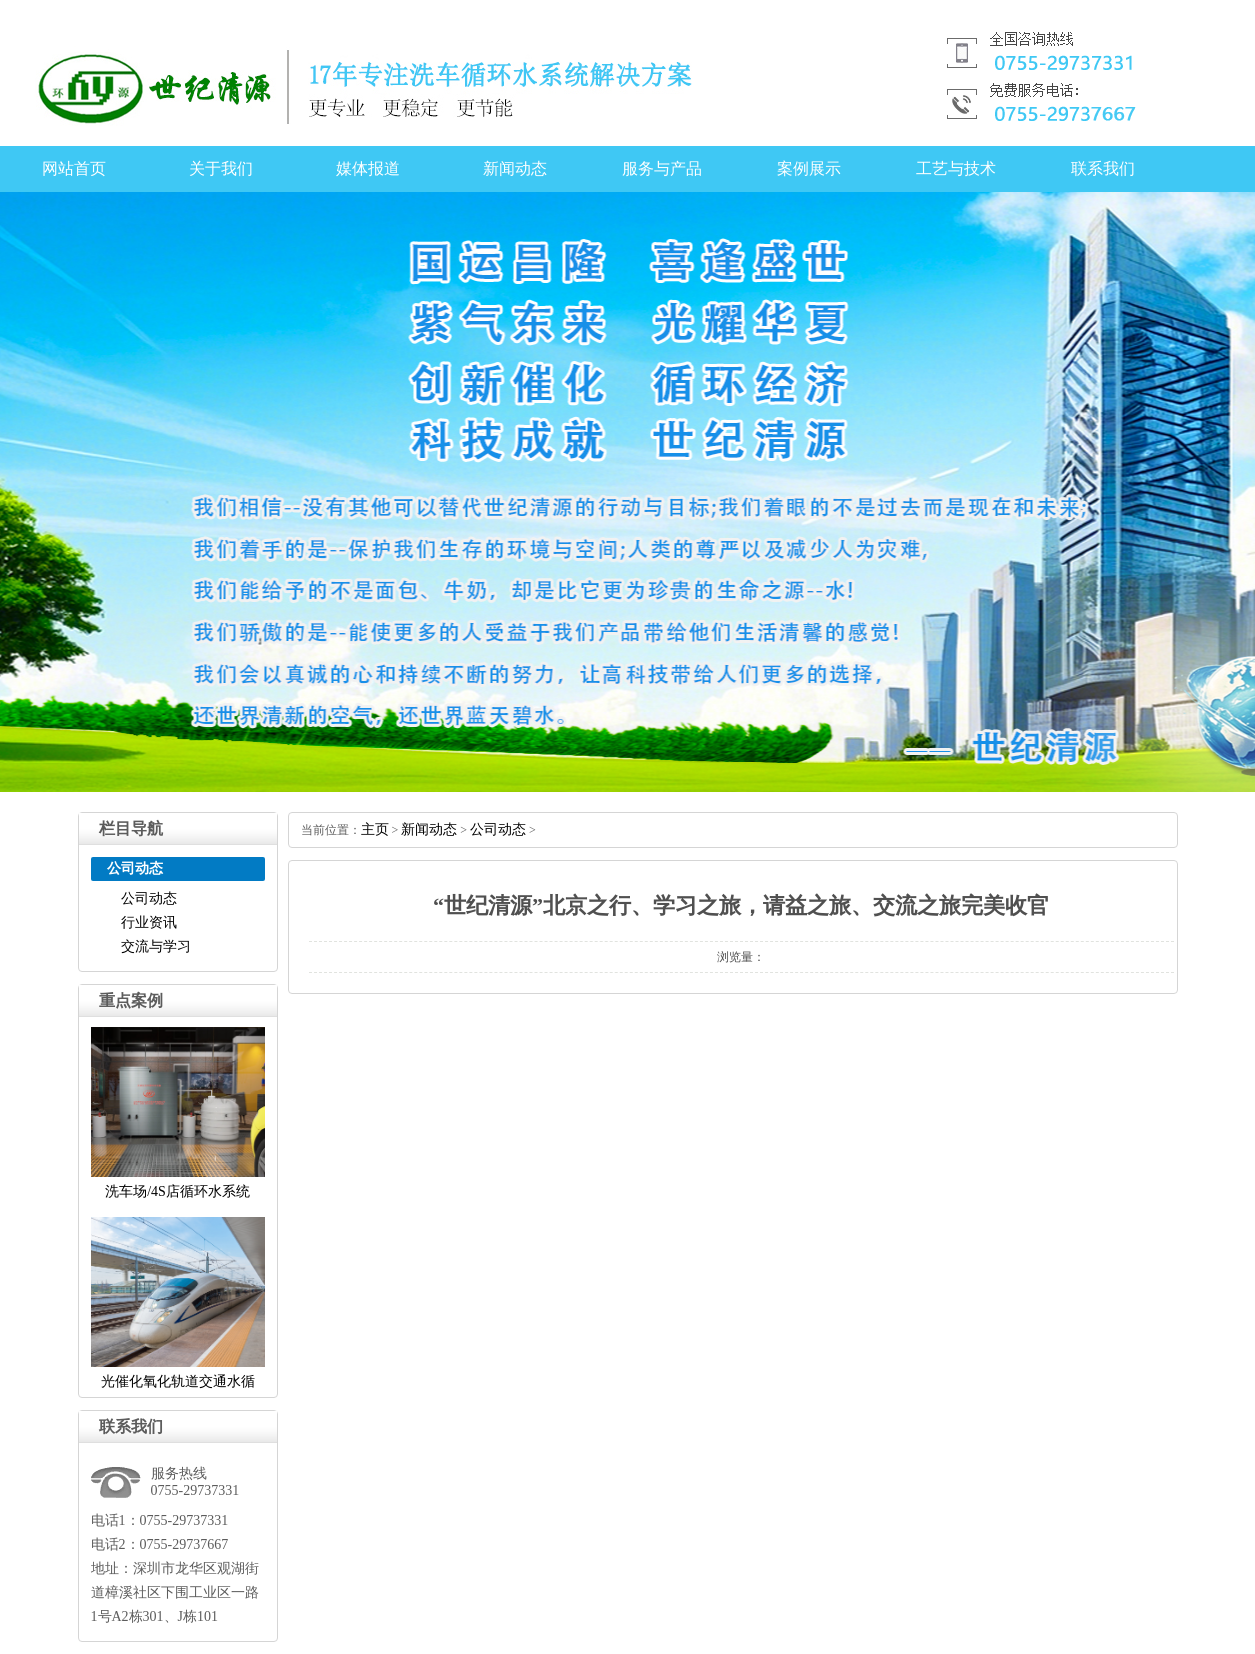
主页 (375, 829)
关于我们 (221, 168)
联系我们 (1103, 168)
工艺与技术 (956, 168)
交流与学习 (156, 946)
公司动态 (149, 898)
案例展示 (809, 168)
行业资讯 (149, 922)
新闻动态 (515, 168)
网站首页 (74, 168)
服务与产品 (662, 168)
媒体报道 (368, 168)
